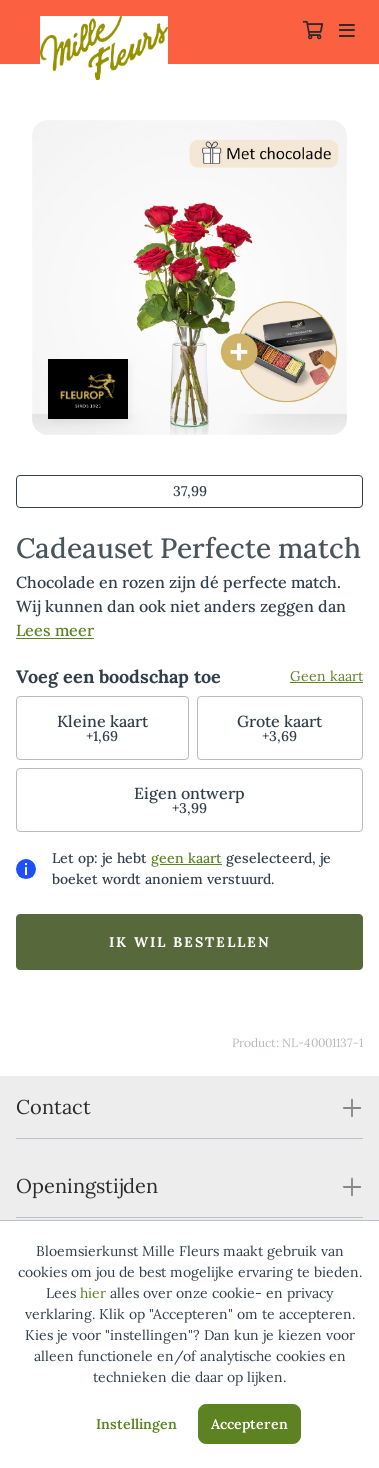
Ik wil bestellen (190, 942)
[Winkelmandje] (313, 32)
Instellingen (136, 1424)
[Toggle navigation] (347, 32)
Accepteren (249, 1424)
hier (93, 1293)
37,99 (190, 491)
